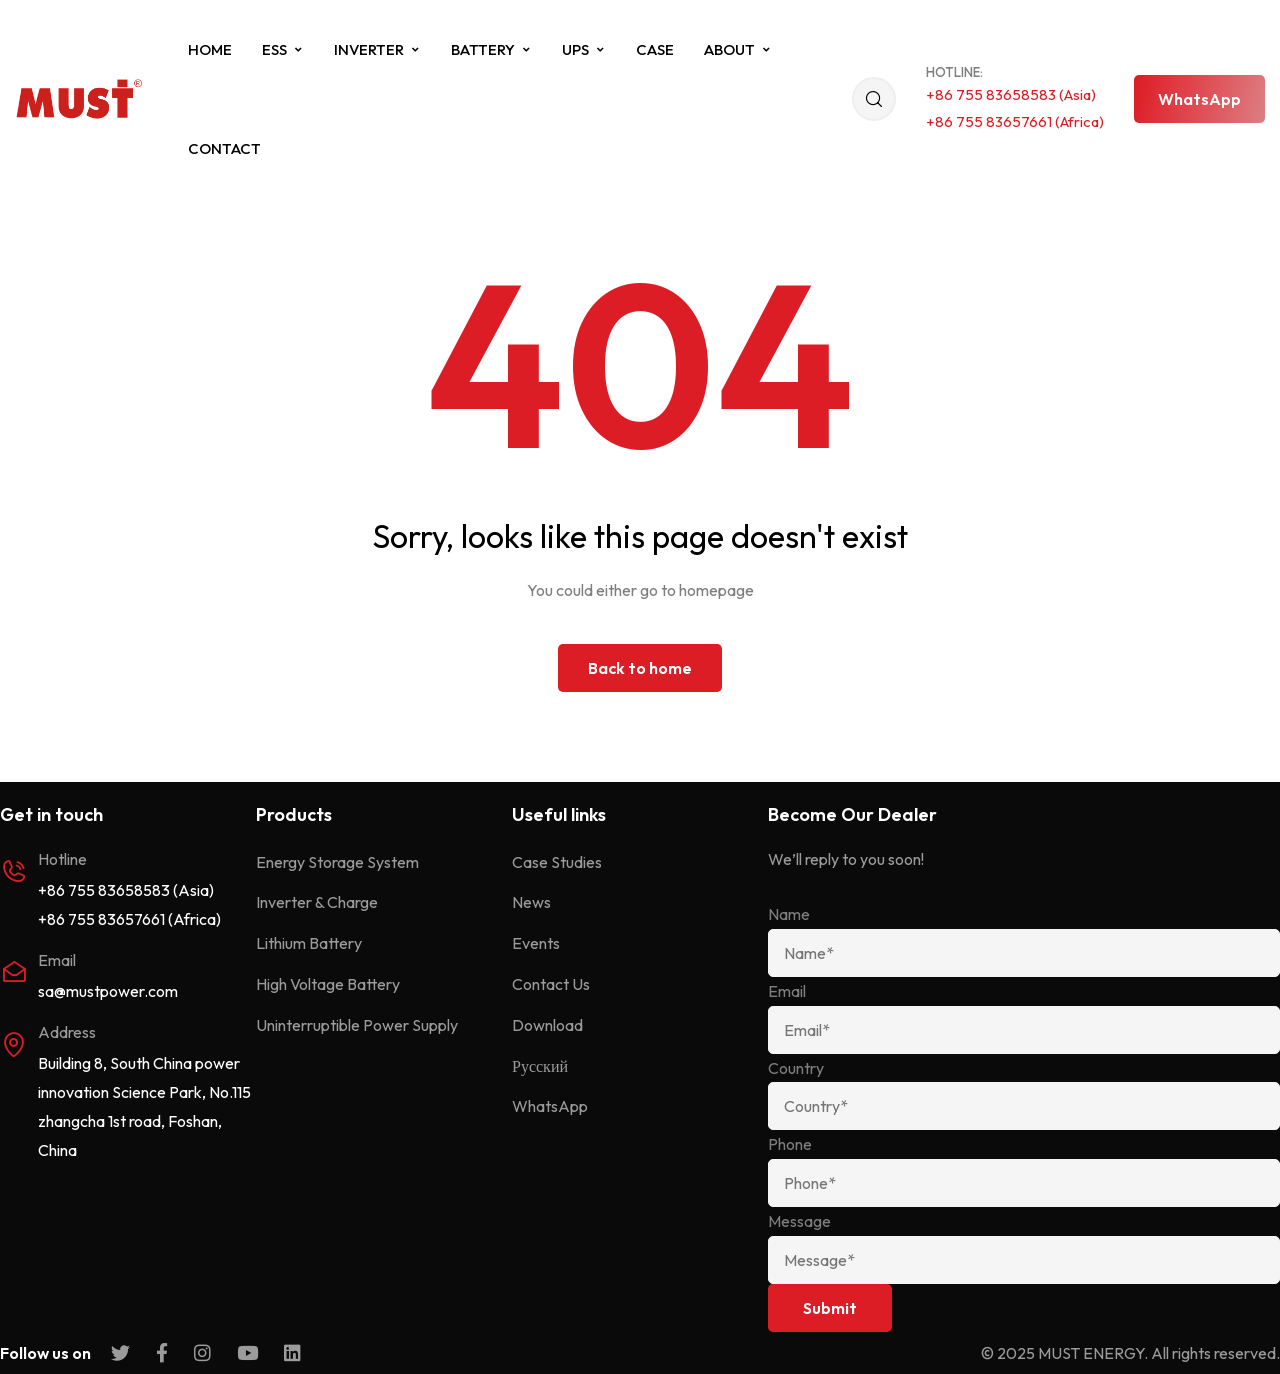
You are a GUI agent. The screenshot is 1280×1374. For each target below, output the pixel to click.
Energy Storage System (337, 862)
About (738, 49)
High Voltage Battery (328, 984)
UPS (584, 49)
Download (547, 1025)
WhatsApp (550, 1106)
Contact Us (551, 984)
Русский (540, 1066)
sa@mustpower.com (108, 991)
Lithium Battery (309, 943)
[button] (1199, 99)
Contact (224, 148)
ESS (283, 49)
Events (536, 943)
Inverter (377, 49)
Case (655, 49)
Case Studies (557, 862)
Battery (491, 49)
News (531, 902)
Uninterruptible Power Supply (357, 1025)
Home (210, 49)
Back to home (640, 668)
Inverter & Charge (317, 902)
